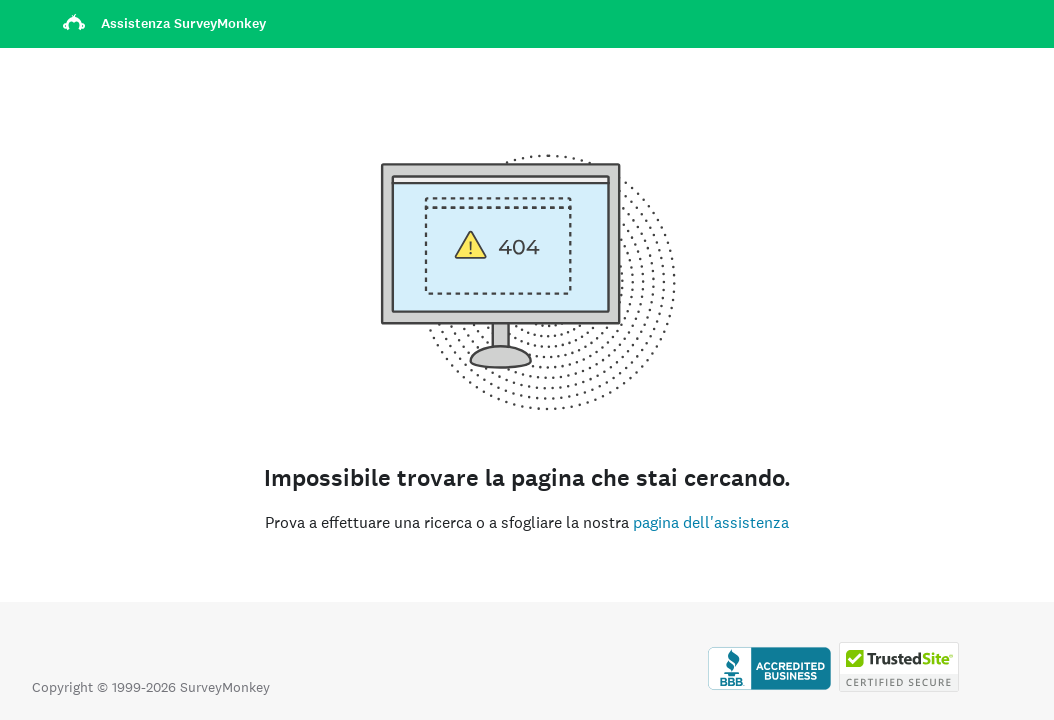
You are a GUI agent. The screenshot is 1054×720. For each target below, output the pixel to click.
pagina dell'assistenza (711, 522)
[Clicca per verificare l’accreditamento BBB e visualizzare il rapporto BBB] (769, 687)
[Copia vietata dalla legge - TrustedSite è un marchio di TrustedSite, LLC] (899, 687)
